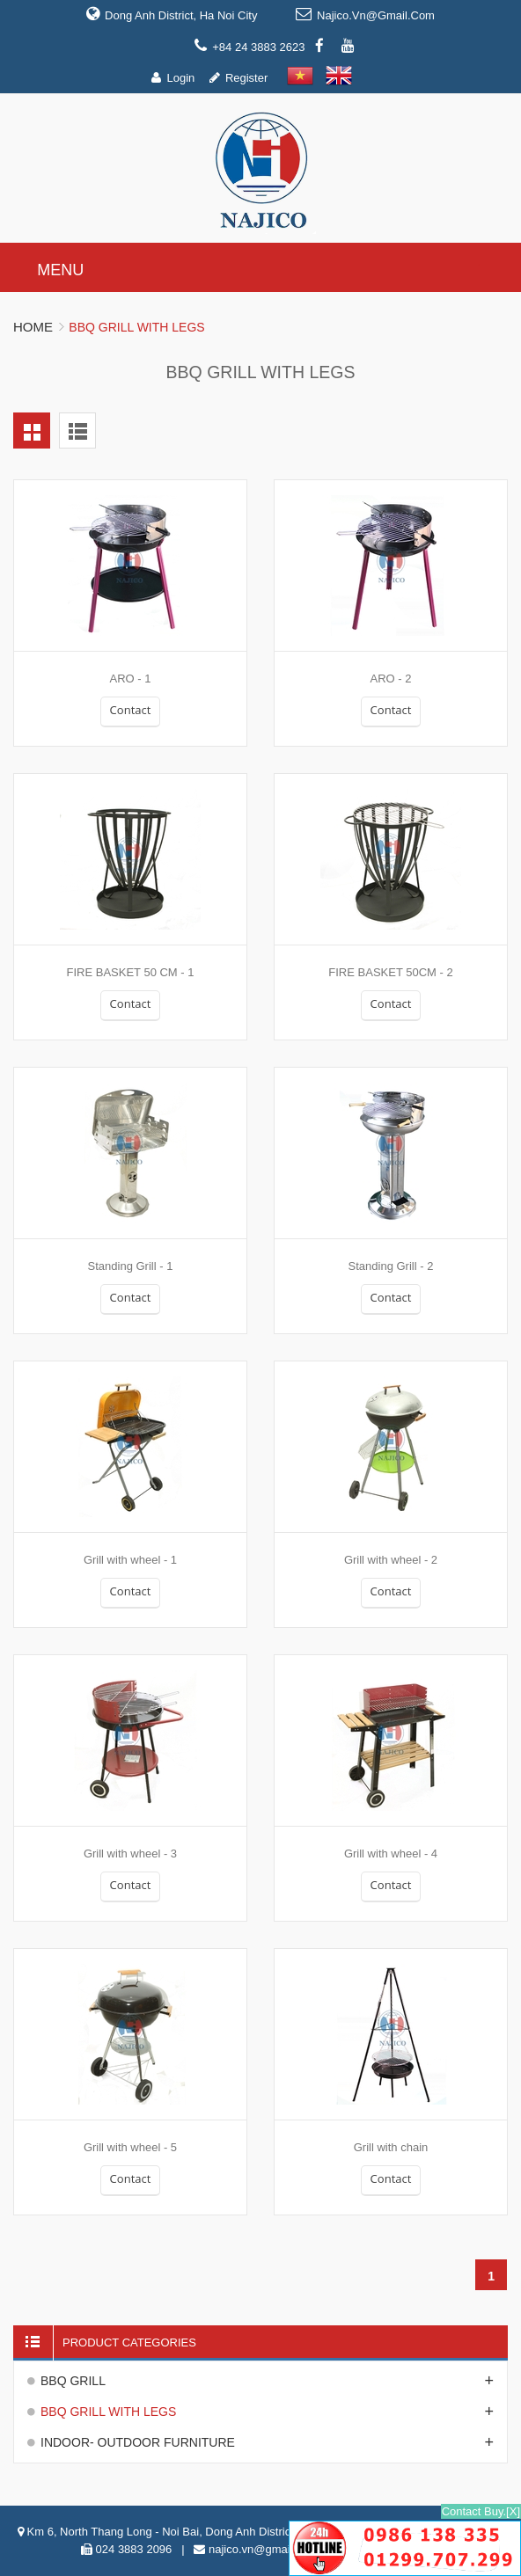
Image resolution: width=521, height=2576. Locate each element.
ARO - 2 (391, 678)
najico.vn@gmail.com (376, 15)
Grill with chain (391, 2147)
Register (246, 77)
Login (180, 77)
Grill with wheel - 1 (130, 1559)
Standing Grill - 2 (391, 1266)
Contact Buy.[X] (481, 2511)
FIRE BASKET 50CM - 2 (390, 972)
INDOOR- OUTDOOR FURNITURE (137, 2442)
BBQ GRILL (73, 2381)
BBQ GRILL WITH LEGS (108, 2412)
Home (33, 326)
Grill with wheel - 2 (390, 1559)
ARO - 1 (130, 678)
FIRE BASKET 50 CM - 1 (130, 972)
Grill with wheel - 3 (130, 1853)
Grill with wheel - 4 (390, 1853)
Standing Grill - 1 (130, 1266)
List (77, 430)
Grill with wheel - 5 (130, 2147)
